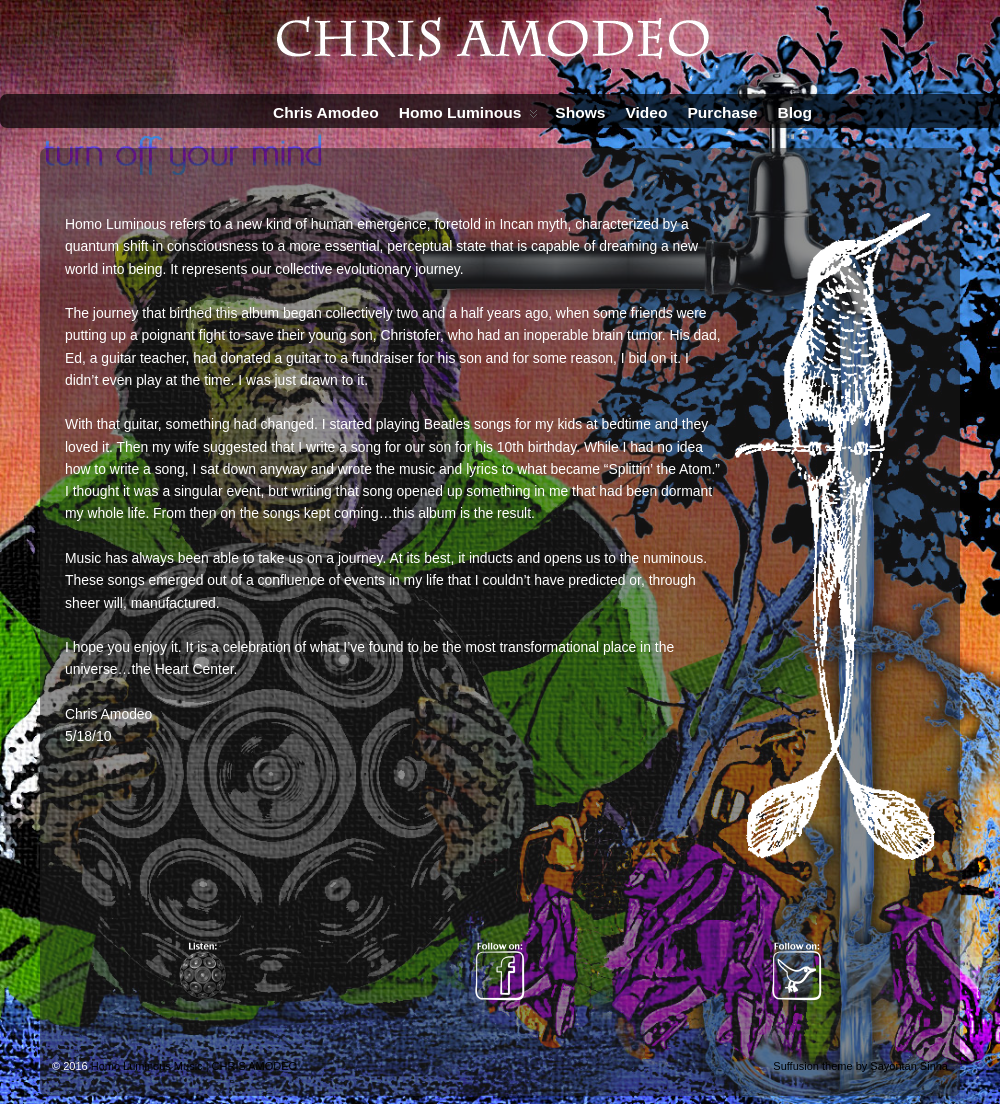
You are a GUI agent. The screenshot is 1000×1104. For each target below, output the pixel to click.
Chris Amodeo (326, 112)
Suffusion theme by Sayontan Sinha (860, 1066)
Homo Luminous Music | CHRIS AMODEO (194, 1066)
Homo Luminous (469, 116)
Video (646, 112)
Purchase (722, 112)
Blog (794, 112)
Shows (580, 112)
